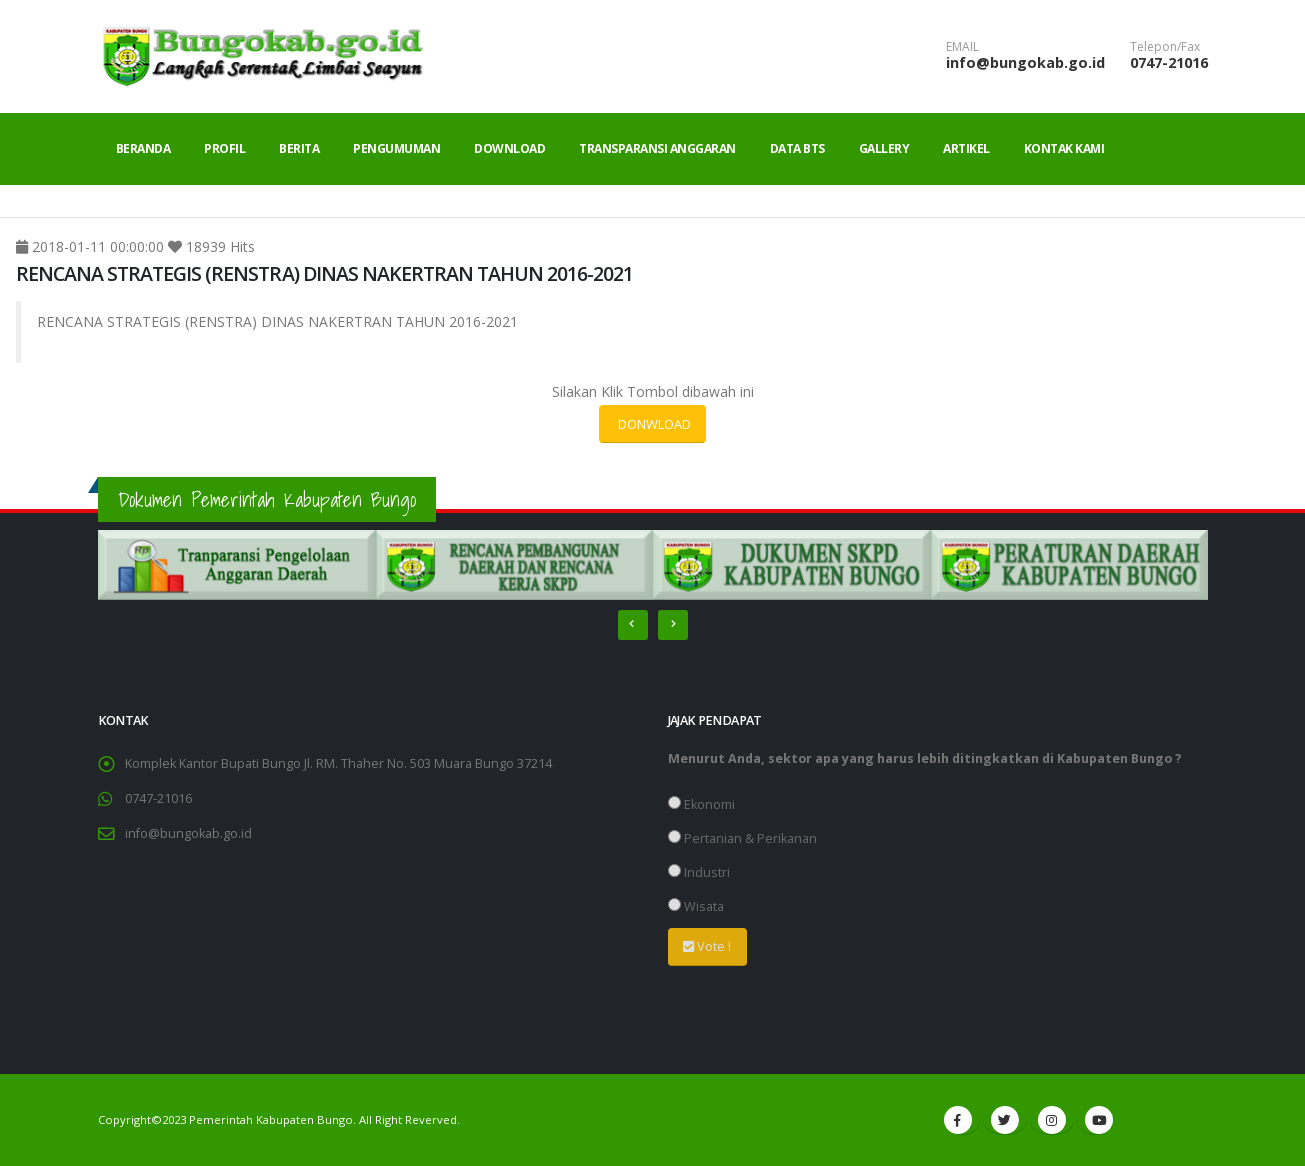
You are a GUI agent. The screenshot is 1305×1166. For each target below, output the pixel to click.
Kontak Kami (1064, 148)
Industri (699, 872)
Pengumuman (396, 148)
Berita (299, 148)
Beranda (143, 148)
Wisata (696, 906)
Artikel (966, 148)
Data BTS (797, 148)
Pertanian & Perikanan (742, 838)
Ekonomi (701, 804)
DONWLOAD (653, 424)
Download (509, 148)
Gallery (884, 148)
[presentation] (633, 625)
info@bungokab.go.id (1025, 62)
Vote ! (707, 946)
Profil (224, 148)
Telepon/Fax (1165, 47)
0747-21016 (1169, 62)
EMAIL (962, 47)
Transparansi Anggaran (657, 148)
